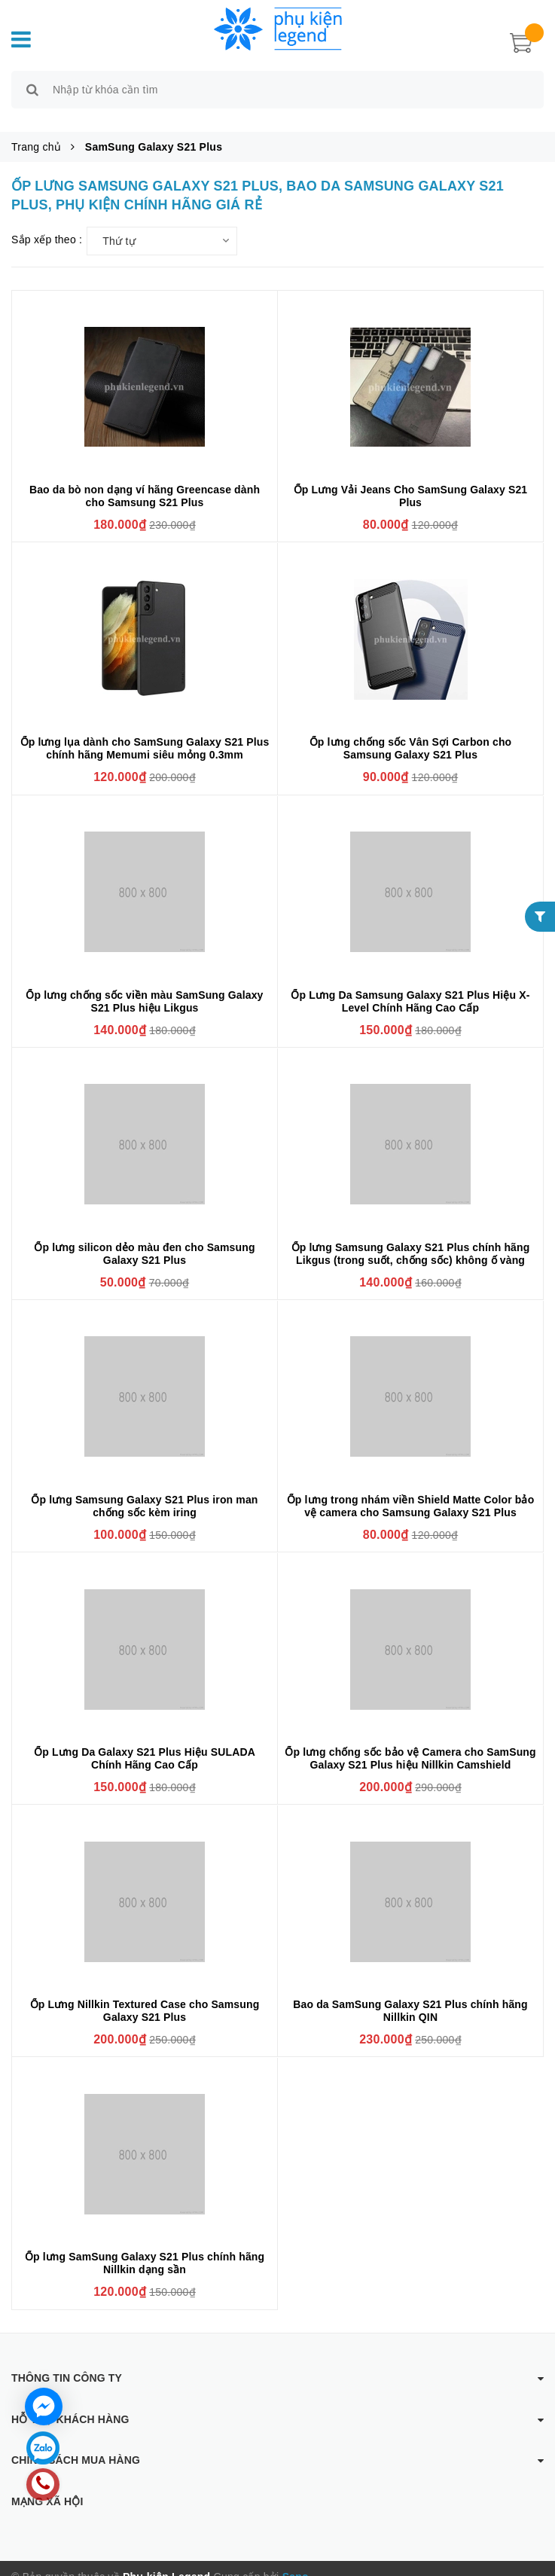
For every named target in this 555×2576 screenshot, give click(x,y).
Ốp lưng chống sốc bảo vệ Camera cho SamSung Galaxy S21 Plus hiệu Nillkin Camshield (410, 1741)
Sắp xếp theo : (46, 222)
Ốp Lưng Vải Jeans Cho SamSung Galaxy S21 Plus (411, 478)
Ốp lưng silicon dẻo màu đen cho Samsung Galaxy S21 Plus (144, 1236)
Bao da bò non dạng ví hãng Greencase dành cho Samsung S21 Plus (144, 478)
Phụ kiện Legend (166, 2560)
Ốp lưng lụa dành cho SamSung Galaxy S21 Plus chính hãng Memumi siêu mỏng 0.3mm (145, 731)
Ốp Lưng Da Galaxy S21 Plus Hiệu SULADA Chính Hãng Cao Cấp (144, 1741)
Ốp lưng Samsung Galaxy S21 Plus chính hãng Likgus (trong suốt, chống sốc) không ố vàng (410, 1236)
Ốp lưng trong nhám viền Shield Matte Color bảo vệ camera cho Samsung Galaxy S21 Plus (411, 1488)
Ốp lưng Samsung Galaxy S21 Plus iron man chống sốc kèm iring (144, 1488)
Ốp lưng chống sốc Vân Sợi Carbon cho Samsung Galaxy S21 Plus (411, 731)
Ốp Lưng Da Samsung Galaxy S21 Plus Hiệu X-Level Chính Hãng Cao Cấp (410, 984)
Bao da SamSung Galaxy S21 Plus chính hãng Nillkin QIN (410, 1993)
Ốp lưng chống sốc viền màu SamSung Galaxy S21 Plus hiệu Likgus (144, 984)
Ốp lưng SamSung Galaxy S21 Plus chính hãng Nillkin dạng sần (144, 2246)
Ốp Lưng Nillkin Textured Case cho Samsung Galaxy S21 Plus (145, 1993)
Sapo (295, 2560)
